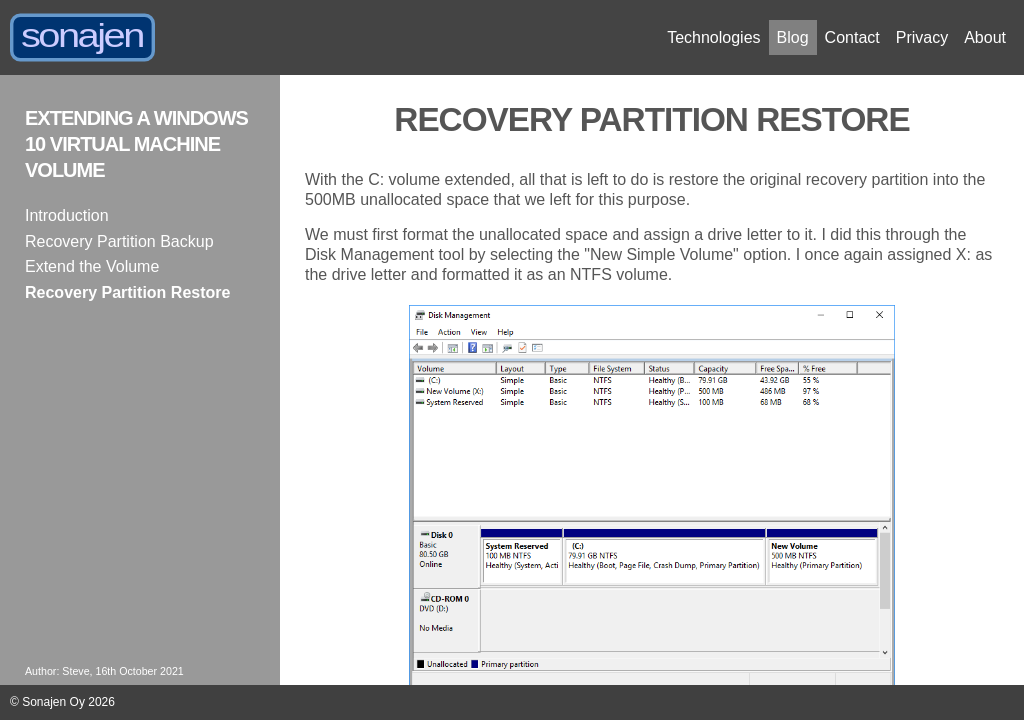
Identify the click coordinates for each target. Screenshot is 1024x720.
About (985, 37)
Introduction (67, 215)
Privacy (922, 37)
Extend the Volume (92, 266)
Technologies (713, 37)
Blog (793, 37)
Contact (852, 37)
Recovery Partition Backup (119, 241)
